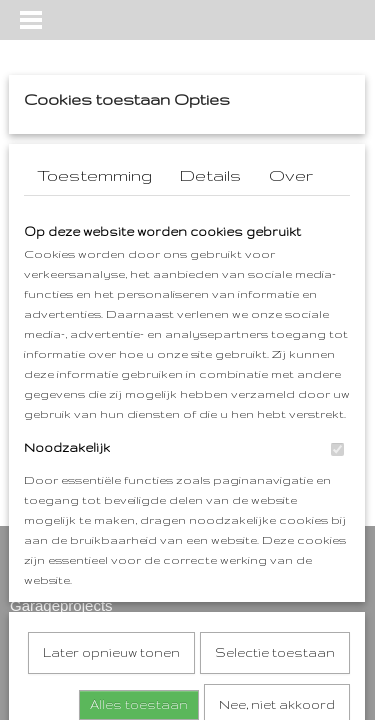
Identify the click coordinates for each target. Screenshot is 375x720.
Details (210, 175)
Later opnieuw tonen (111, 439)
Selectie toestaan (275, 439)
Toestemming (94, 175)
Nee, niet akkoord (277, 491)
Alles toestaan (139, 491)
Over (291, 175)
